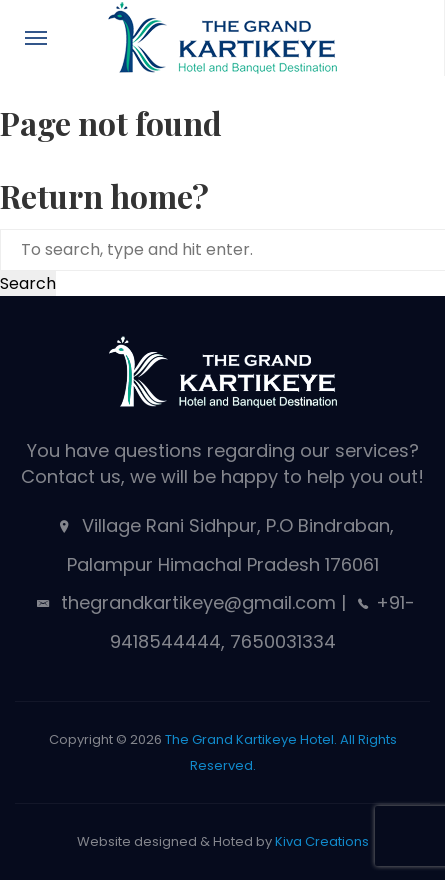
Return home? (104, 195)
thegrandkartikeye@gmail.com (196, 602)
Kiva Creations (322, 841)
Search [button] (28, 283)
